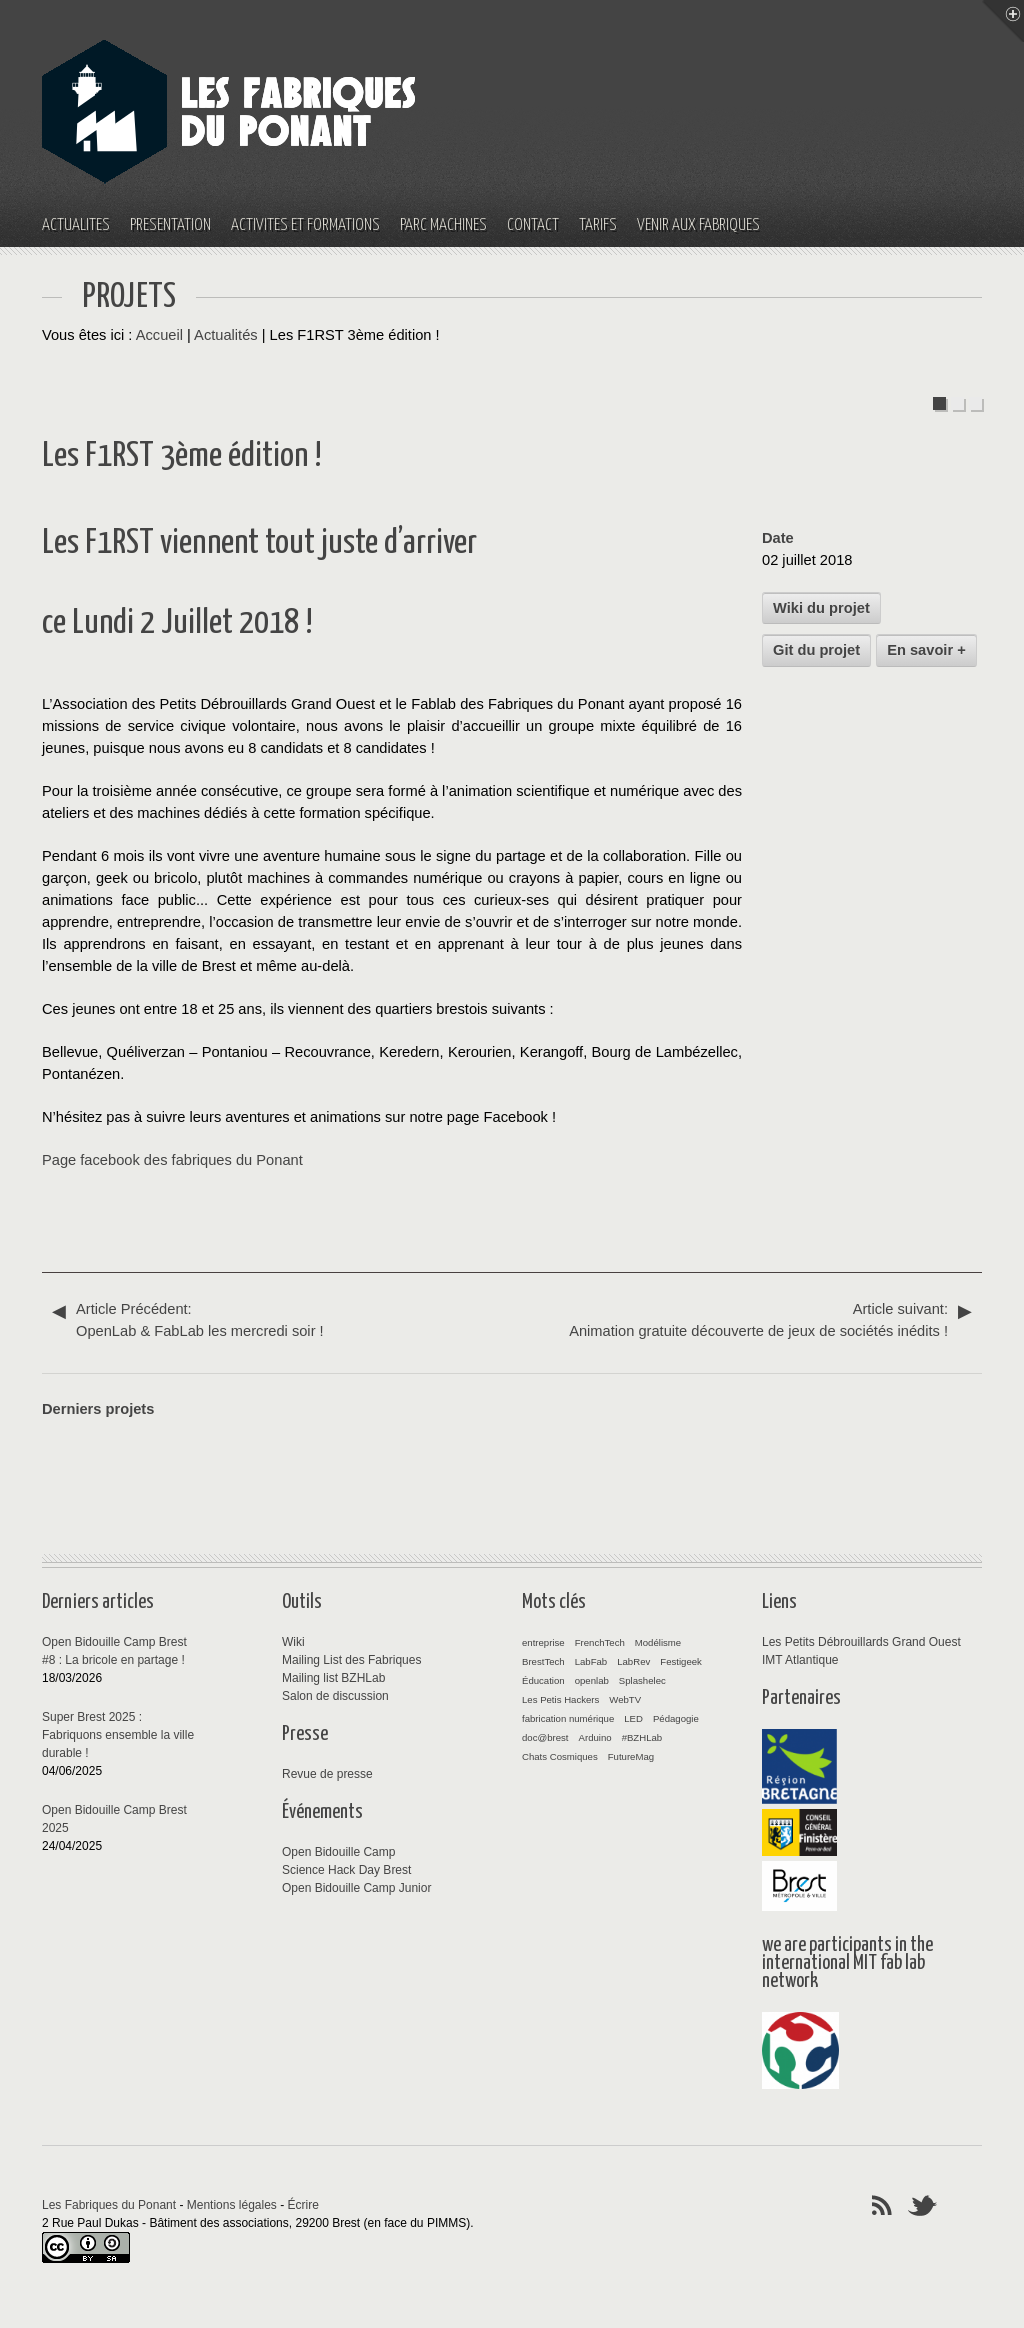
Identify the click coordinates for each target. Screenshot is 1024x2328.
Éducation (543, 1680)
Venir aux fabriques (698, 225)
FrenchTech (600, 1642)
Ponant (279, 1160)
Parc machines (443, 225)
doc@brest (545, 1737)
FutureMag (631, 1756)
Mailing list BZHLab (333, 1678)
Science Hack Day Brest (346, 1870)
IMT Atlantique (800, 1660)
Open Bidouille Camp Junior (356, 1888)
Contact (533, 225)
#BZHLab (642, 1737)
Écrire (303, 2205)
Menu (1003, 21)
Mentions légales (232, 2205)
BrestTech (543, 1661)
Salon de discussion (335, 1696)
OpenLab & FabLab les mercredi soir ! (282, 1318)
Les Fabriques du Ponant (109, 2205)
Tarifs (598, 225)
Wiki (293, 1642)
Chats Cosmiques (560, 1756)
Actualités (76, 225)
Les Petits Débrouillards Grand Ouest (861, 1642)
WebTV (625, 1699)
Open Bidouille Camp (338, 1852)
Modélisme (658, 1642)
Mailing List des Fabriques (351, 1660)
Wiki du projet (821, 608)
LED (633, 1718)
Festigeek (681, 1661)
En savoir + (926, 650)
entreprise (543, 1642)
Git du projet (816, 650)
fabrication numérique (568, 1718)
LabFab (591, 1661)
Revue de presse (327, 1774)
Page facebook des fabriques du (149, 1160)
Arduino (595, 1737)
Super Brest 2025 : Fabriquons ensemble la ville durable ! (118, 1735)
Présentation (170, 225)
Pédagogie (676, 1718)
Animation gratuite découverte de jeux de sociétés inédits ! (742, 1318)
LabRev (633, 1661)
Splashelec (642, 1680)
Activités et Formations (305, 225)
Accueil (159, 335)
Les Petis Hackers (560, 1699)
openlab (592, 1680)
